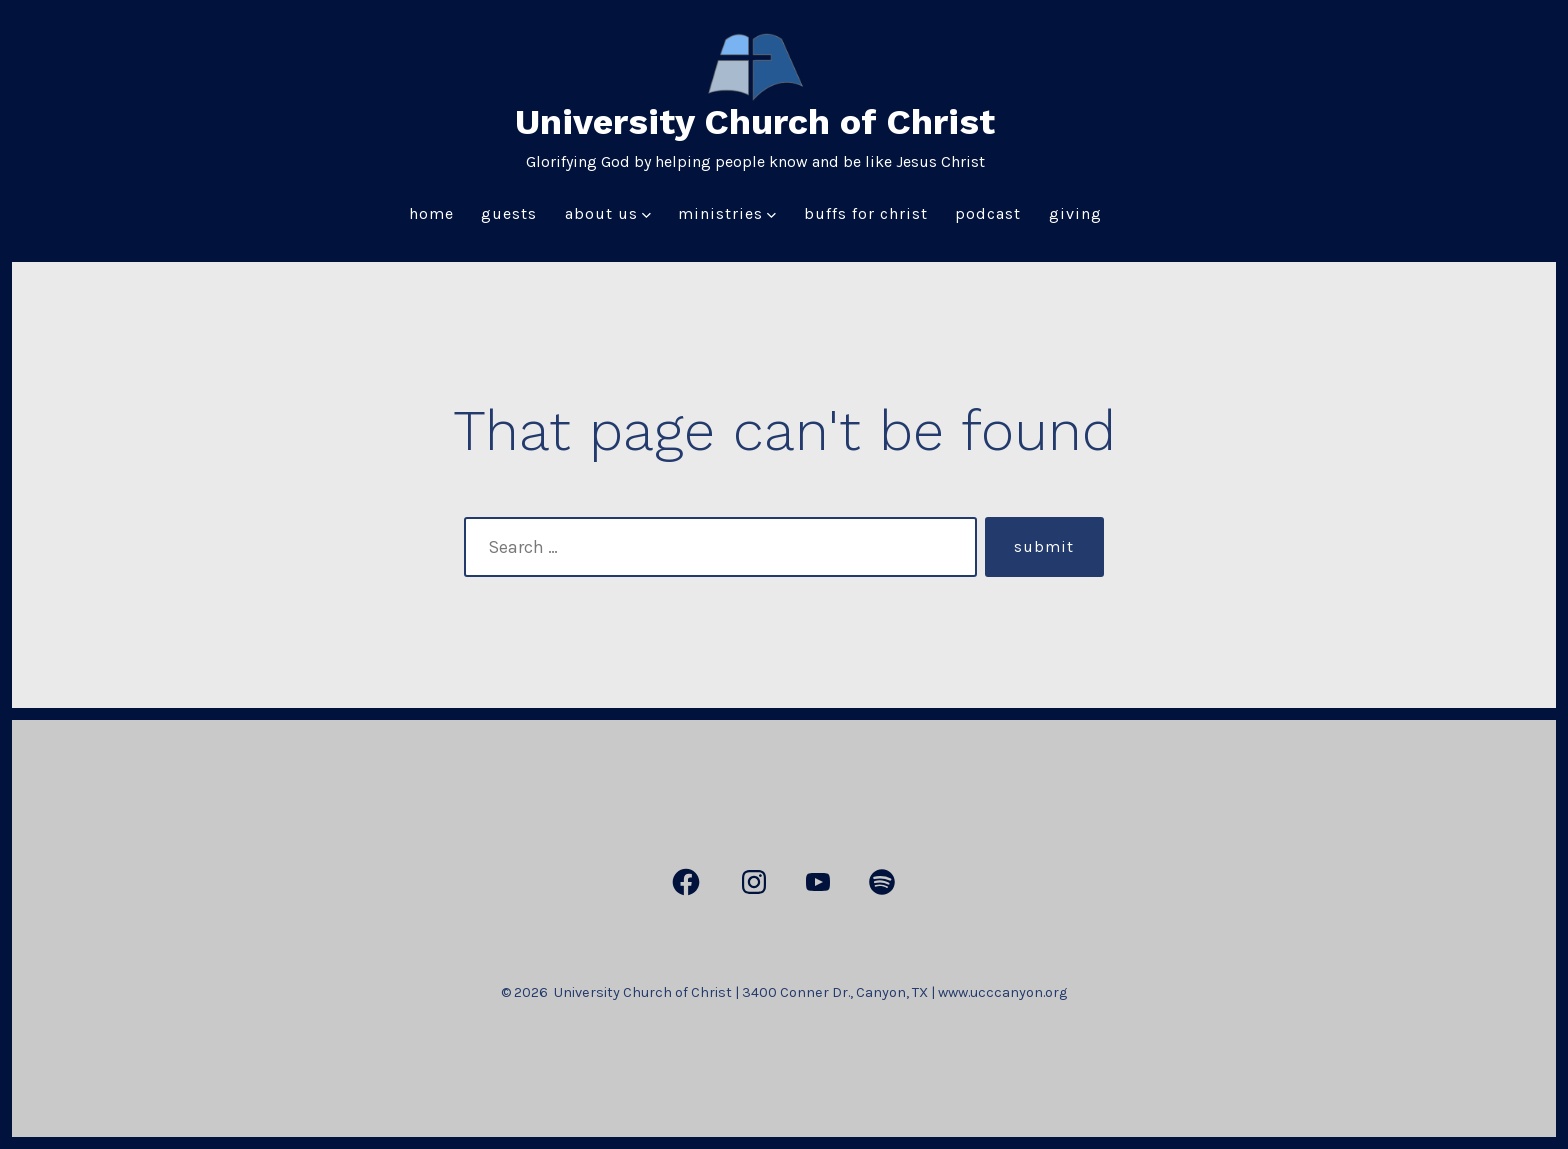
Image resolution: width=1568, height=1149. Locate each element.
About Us (608, 213)
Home (431, 213)
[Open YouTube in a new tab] (818, 882)
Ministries (727, 213)
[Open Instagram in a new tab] (754, 882)
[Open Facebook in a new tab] (686, 882)
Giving (1075, 213)
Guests (509, 213)
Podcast (988, 213)
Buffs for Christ (866, 213)
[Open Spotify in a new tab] (882, 882)
